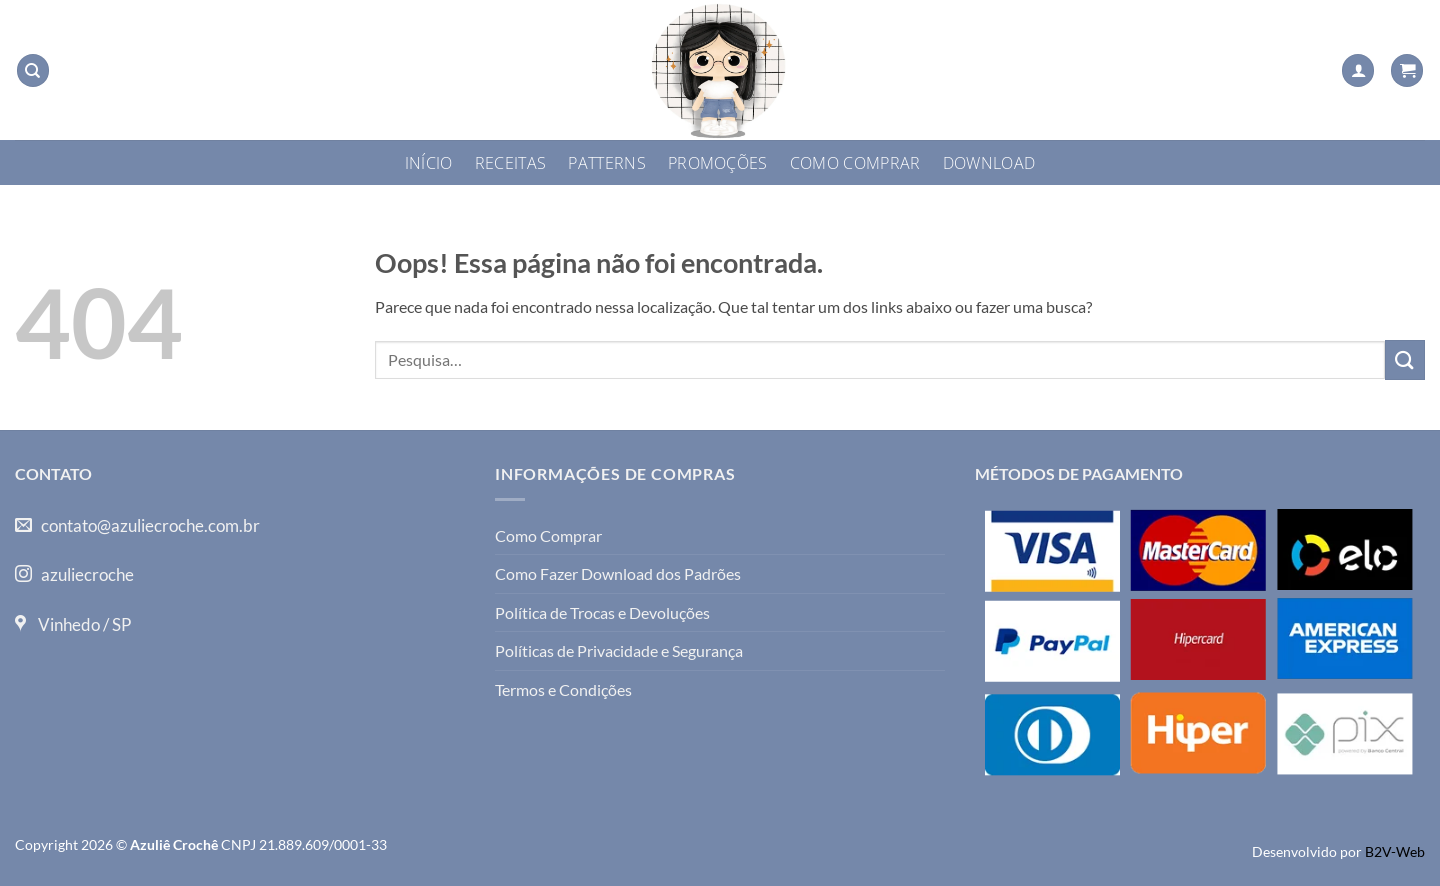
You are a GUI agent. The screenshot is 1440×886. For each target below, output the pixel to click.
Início (429, 163)
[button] (1358, 70)
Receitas (511, 163)
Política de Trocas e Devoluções (602, 612)
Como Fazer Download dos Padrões (618, 573)
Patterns (607, 163)
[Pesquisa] (33, 70)
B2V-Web (1395, 851)
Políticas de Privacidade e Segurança (619, 650)
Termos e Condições (563, 689)
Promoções (718, 163)
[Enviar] (1405, 359)
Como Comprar (855, 163)
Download (989, 163)
